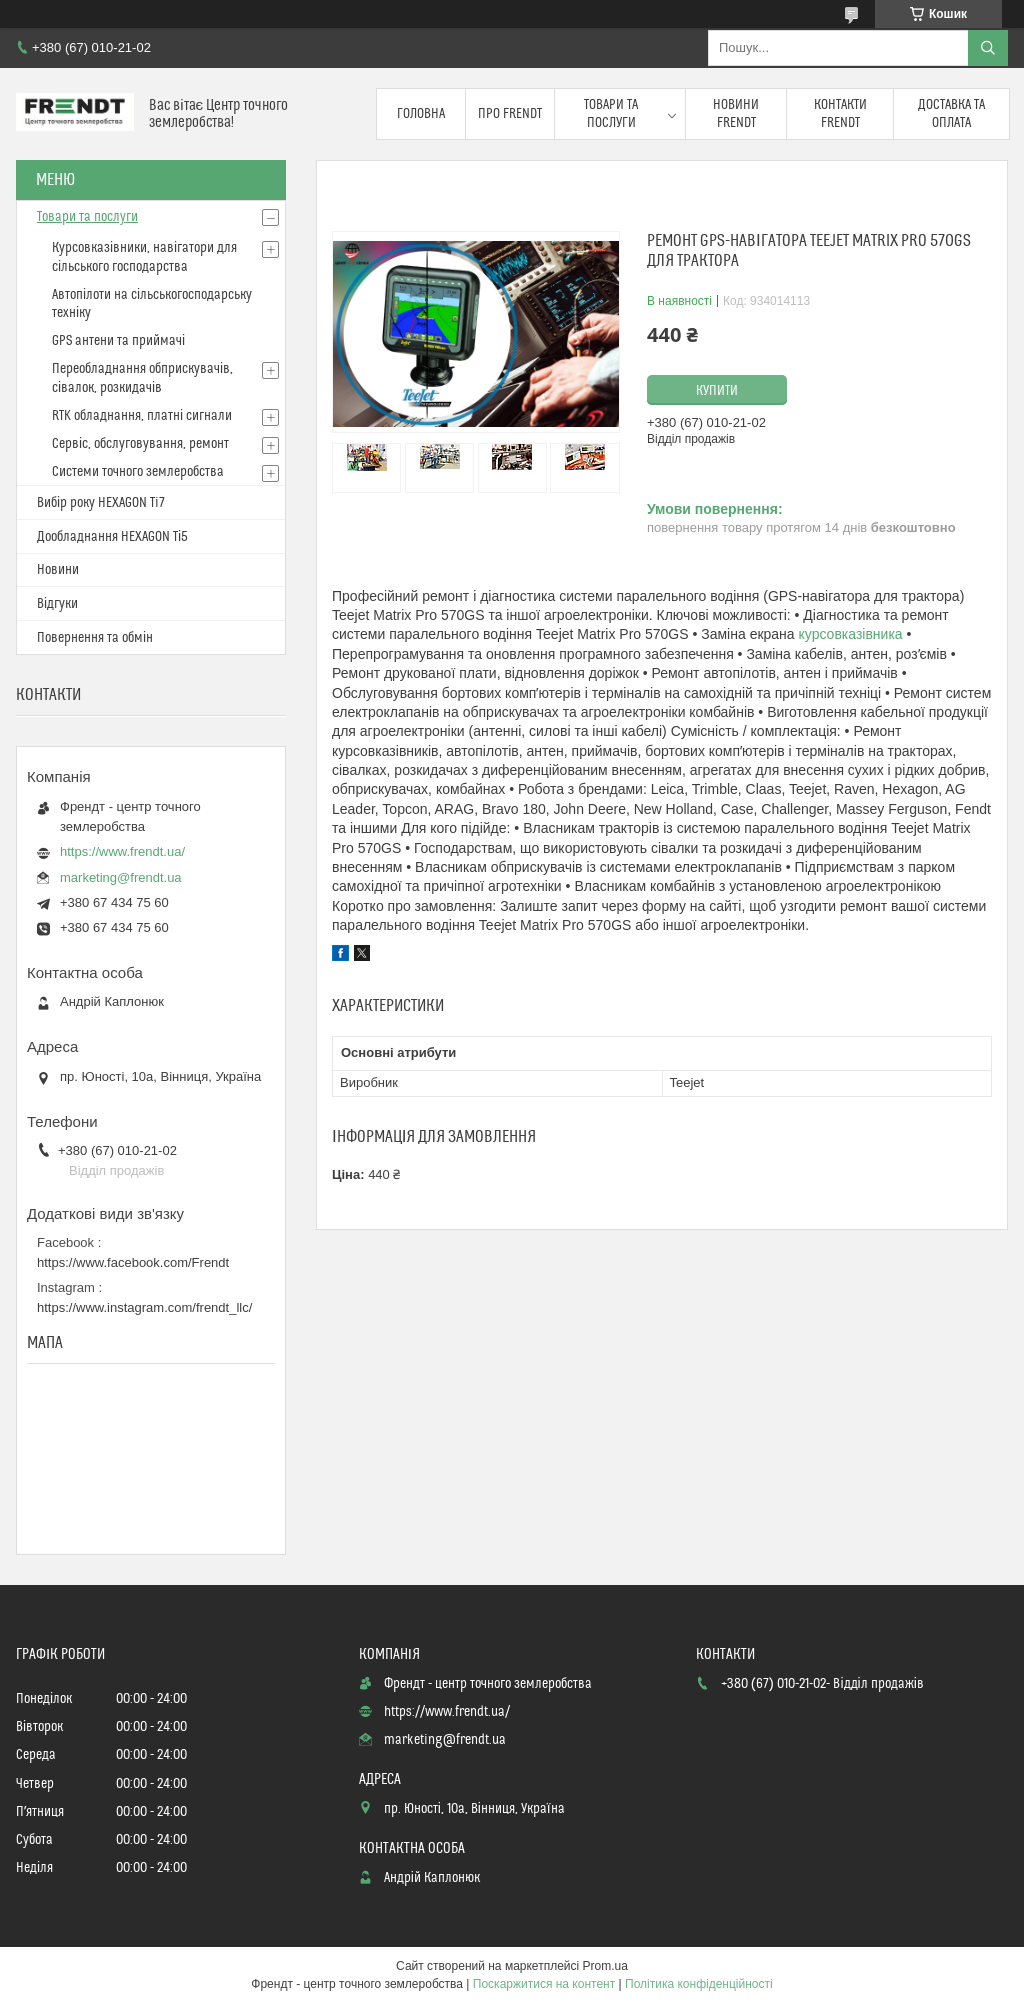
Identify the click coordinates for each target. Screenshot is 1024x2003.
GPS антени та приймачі (118, 341)
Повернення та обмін (95, 638)
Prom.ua (605, 1966)
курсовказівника (851, 634)
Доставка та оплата (951, 114)
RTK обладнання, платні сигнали (142, 416)
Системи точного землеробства (138, 472)
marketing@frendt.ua (121, 877)
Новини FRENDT (736, 114)
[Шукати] (988, 48)
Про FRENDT (510, 114)
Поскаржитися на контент (544, 1984)
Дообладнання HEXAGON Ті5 (112, 537)
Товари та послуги (611, 114)
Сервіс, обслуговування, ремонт (140, 444)
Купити (717, 391)
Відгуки (57, 604)
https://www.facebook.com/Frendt (133, 1262)
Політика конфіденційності (699, 1984)
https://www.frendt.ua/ (122, 851)
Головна (421, 114)
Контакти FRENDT (840, 114)
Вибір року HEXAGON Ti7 (101, 503)
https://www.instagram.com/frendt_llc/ (144, 1307)
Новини (58, 570)
